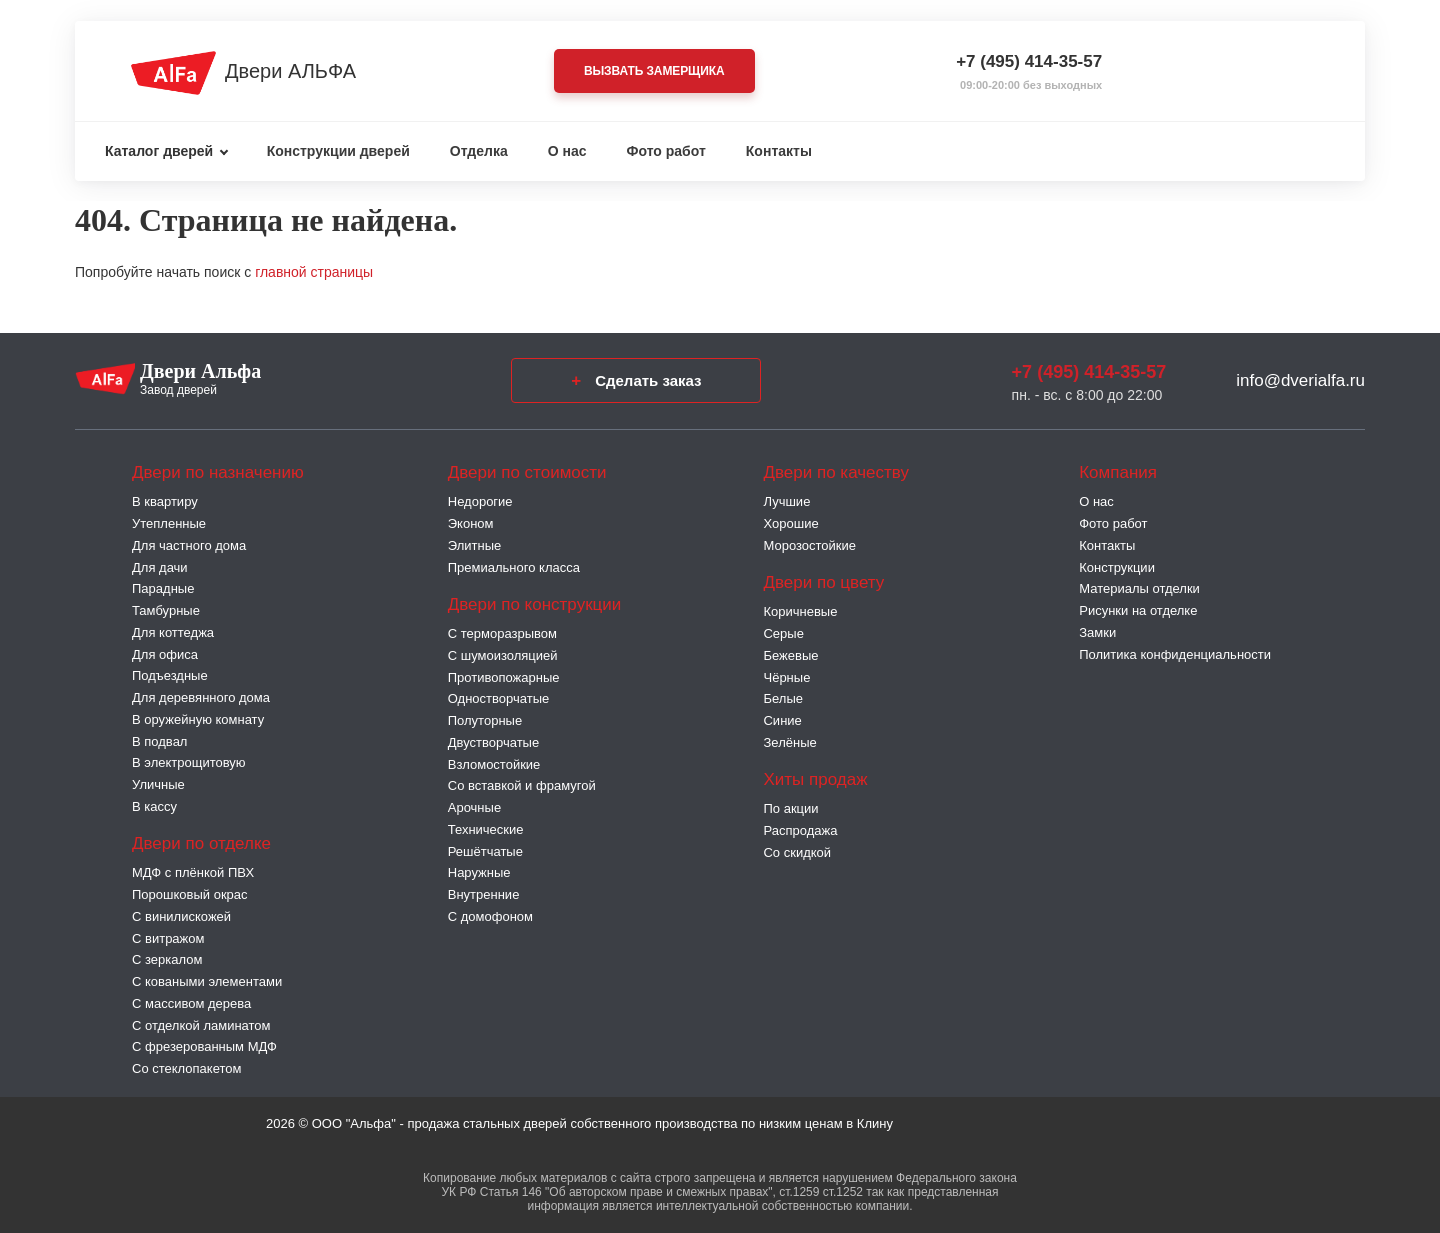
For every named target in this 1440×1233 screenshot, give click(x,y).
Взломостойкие (494, 764)
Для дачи (160, 567)
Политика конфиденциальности (1175, 654)
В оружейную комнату (198, 719)
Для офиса (165, 654)
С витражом (168, 938)
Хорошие (790, 523)
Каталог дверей (159, 151)
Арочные (474, 807)
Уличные (158, 784)
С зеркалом (167, 959)
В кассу (154, 806)
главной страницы (314, 272)
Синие (782, 720)
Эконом (471, 523)
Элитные (474, 545)
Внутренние (484, 894)
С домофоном (490, 916)
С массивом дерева (191, 1003)
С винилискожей (181, 916)
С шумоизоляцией (503, 655)
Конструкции (1117, 567)
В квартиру (165, 501)
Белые (783, 698)
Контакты (779, 151)
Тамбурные (166, 610)
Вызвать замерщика (654, 71)
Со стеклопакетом (186, 1068)
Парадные (163, 588)
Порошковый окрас (190, 894)
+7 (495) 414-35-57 (1029, 61)
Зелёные (789, 742)
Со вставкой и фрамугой (522, 785)
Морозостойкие (809, 545)
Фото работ (666, 151)
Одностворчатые (498, 698)
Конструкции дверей (338, 151)
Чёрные (786, 677)
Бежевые (790, 655)
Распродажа (800, 830)
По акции (790, 808)
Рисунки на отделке (1138, 610)
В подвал (159, 741)
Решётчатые (485, 851)
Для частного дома (189, 545)
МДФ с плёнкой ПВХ (193, 872)
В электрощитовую (189, 762)
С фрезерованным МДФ (204, 1046)
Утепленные (169, 523)
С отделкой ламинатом (201, 1025)
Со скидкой (797, 852)
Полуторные (485, 720)
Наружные (479, 872)
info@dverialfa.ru (1300, 380)
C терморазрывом (502, 633)
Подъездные (170, 675)
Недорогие (480, 501)
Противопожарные (504, 677)
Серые (783, 633)
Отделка (479, 151)
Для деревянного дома (201, 697)
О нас (567, 151)
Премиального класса (514, 567)
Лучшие (786, 501)
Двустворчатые (493, 742)
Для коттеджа (173, 632)
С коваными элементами (207, 981)
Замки (1097, 632)
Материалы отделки (1139, 588)
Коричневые (800, 611)
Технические (486, 829)
